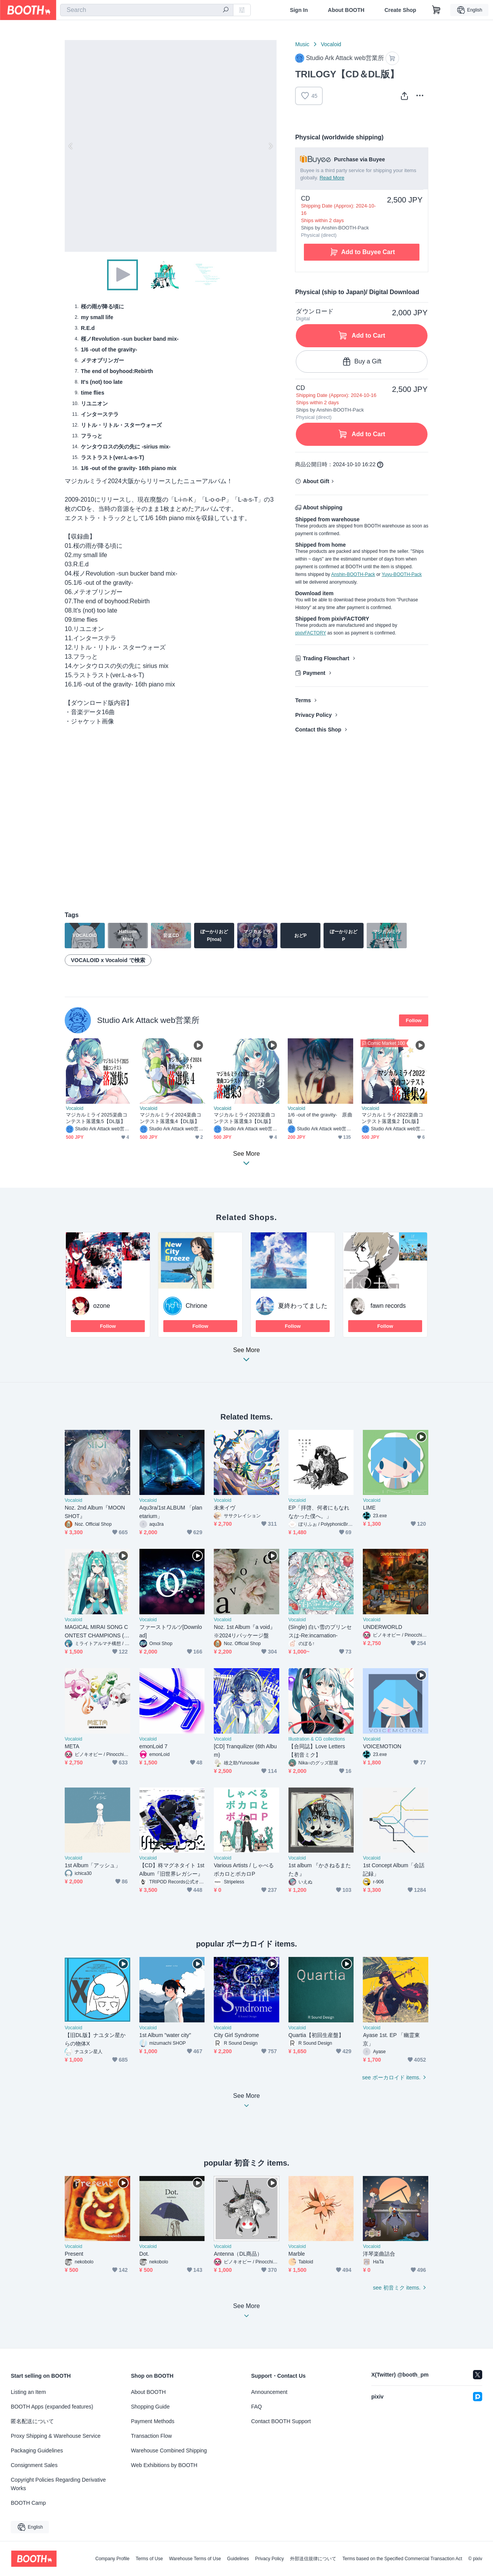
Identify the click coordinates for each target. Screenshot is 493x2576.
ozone (101, 1305)
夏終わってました (302, 1305)
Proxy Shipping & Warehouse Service (56, 2436)
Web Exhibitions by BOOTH (164, 2465)
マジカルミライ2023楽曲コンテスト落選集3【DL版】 (244, 1118)
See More (246, 1357)
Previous (71, 146)
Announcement (269, 2392)
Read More (332, 178)
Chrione (196, 1305)
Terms (303, 700)
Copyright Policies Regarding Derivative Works (58, 2484)
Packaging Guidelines (37, 2450)
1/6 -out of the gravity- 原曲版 (320, 1118)
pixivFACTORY (310, 633)
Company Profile (112, 2558)
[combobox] (146, 10)
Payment (314, 673)
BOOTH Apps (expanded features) (52, 2407)
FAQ (256, 2407)
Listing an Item (28, 2392)
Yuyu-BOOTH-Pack (402, 574)
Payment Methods (152, 2421)
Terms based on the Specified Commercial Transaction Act (402, 2558)
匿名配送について (32, 2421)
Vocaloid (331, 44)
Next (270, 146)
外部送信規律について (313, 2558)
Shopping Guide (150, 2407)
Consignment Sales (34, 2465)
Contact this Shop (318, 729)
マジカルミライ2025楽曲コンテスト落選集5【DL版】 (96, 1118)
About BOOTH (346, 10)
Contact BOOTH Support (281, 2421)
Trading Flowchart (326, 658)
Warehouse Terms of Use (195, 2558)
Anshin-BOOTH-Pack (353, 574)
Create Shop (400, 10)
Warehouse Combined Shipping (169, 2450)
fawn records (388, 1305)
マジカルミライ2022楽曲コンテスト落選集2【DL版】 (392, 1118)
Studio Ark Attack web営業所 (148, 1020)
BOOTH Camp (28, 2503)
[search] (225, 10)
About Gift (316, 481)
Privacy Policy (313, 715)
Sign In (299, 10)
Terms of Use (149, 2558)
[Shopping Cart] (436, 10)
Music (302, 44)
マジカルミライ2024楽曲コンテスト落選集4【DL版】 (170, 1118)
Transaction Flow (151, 2436)
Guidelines (238, 2558)
